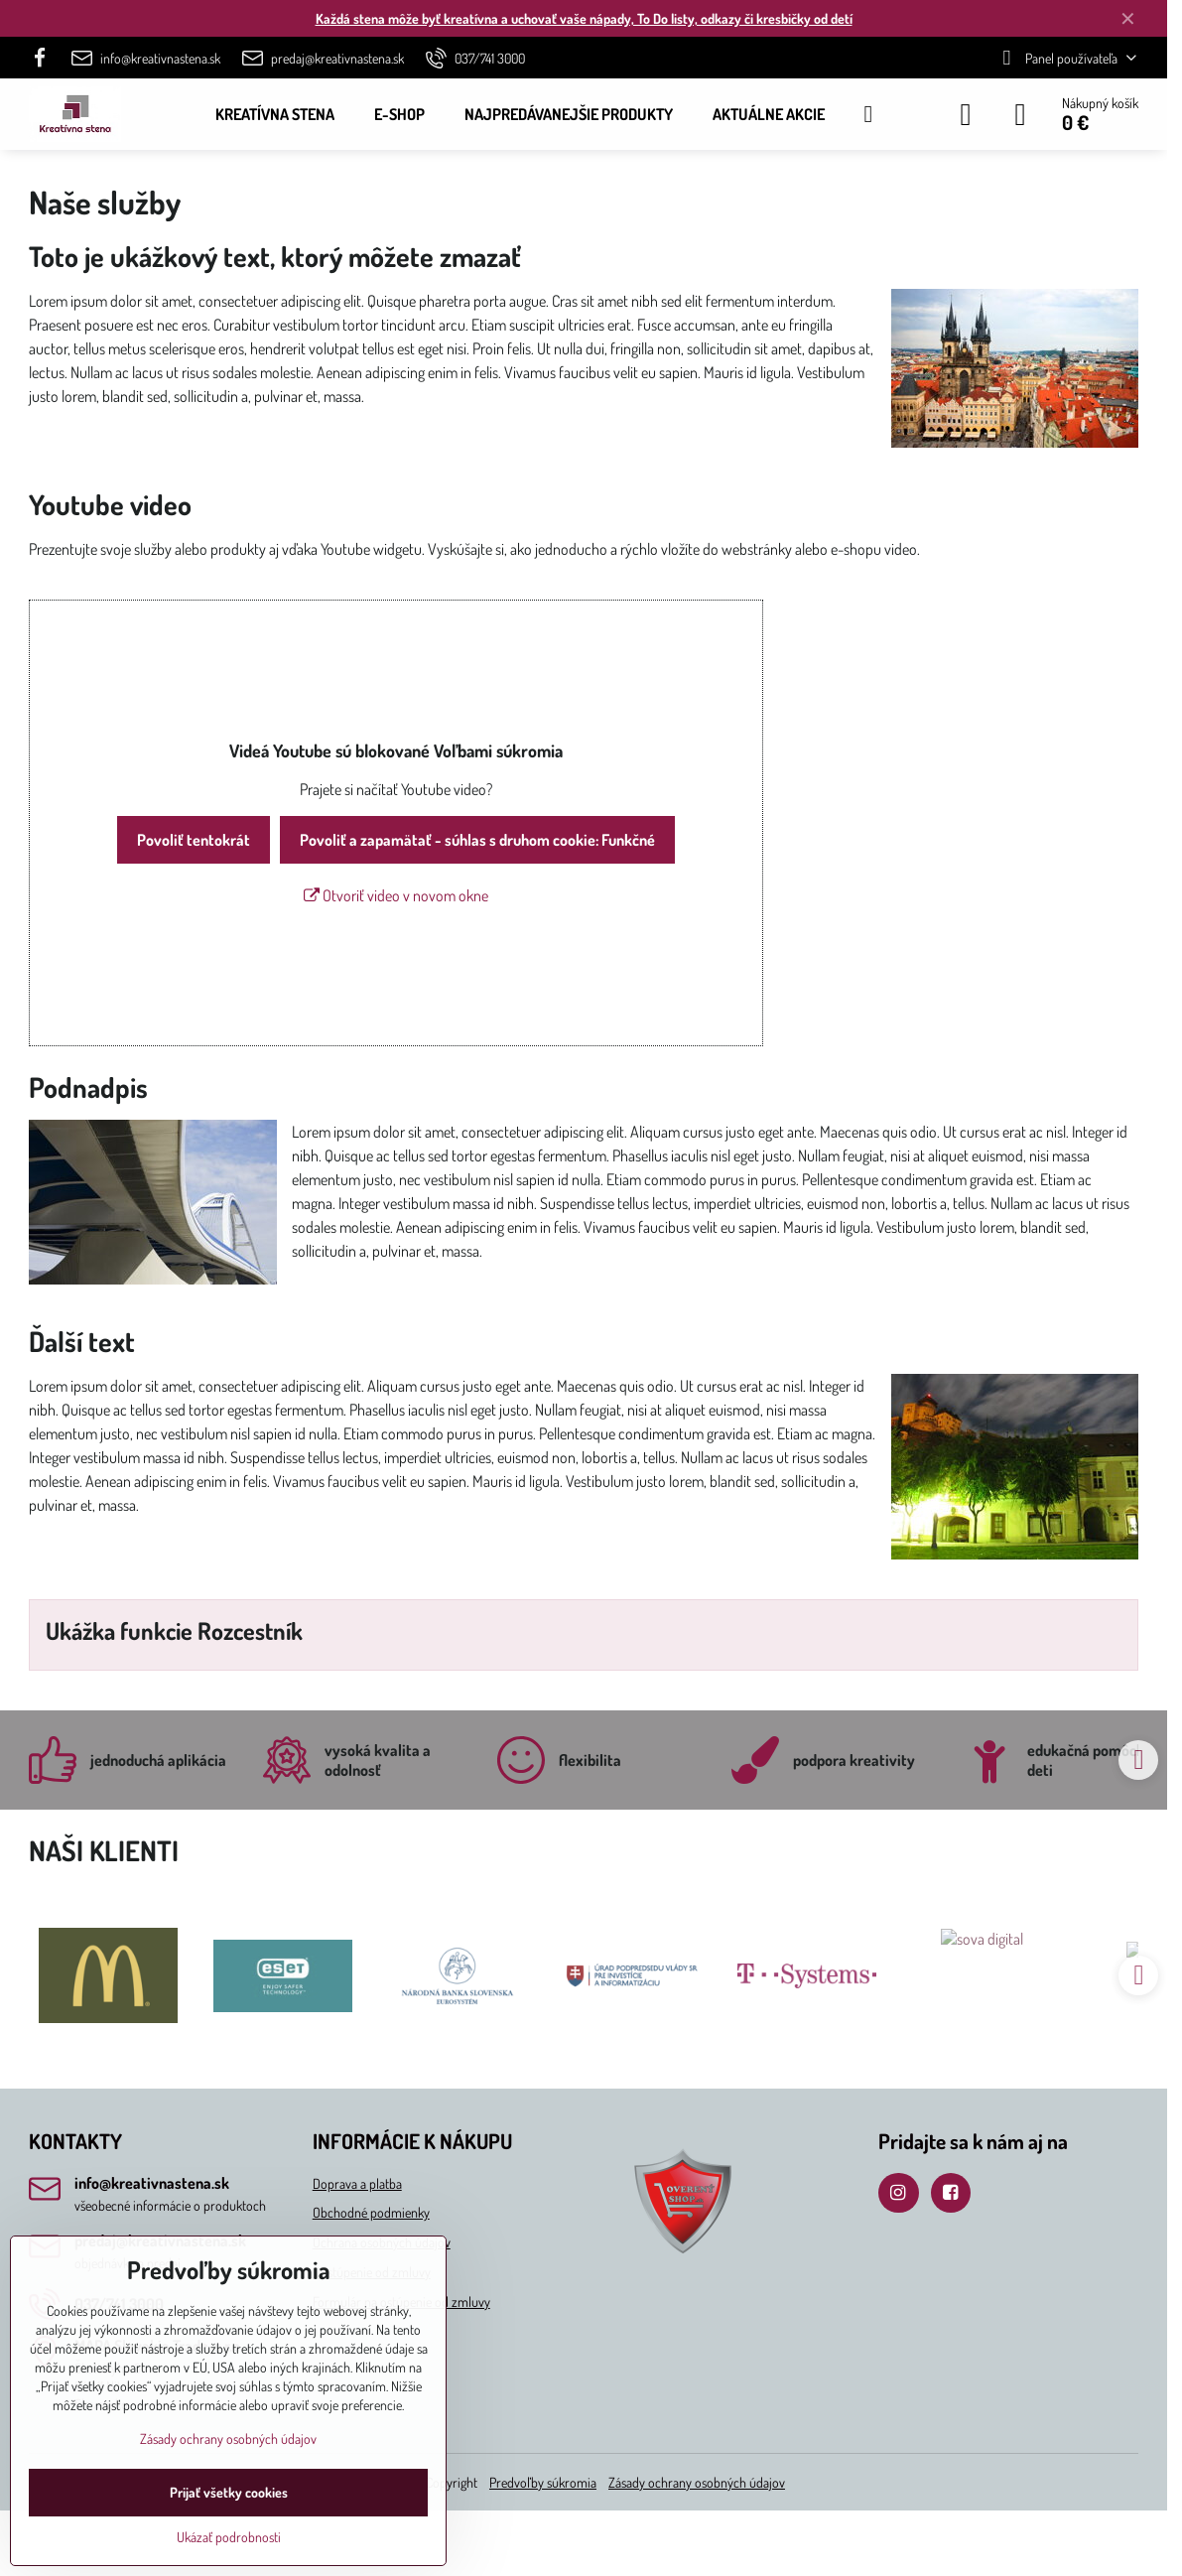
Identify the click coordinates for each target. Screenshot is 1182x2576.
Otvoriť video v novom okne (396, 895)
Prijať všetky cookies (229, 2492)
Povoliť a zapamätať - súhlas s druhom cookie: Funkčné (477, 840)
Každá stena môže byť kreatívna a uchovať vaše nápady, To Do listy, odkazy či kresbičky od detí (584, 18)
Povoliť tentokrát (193, 840)
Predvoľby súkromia (542, 2482)
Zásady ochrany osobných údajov (696, 2482)
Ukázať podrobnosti (229, 2536)
